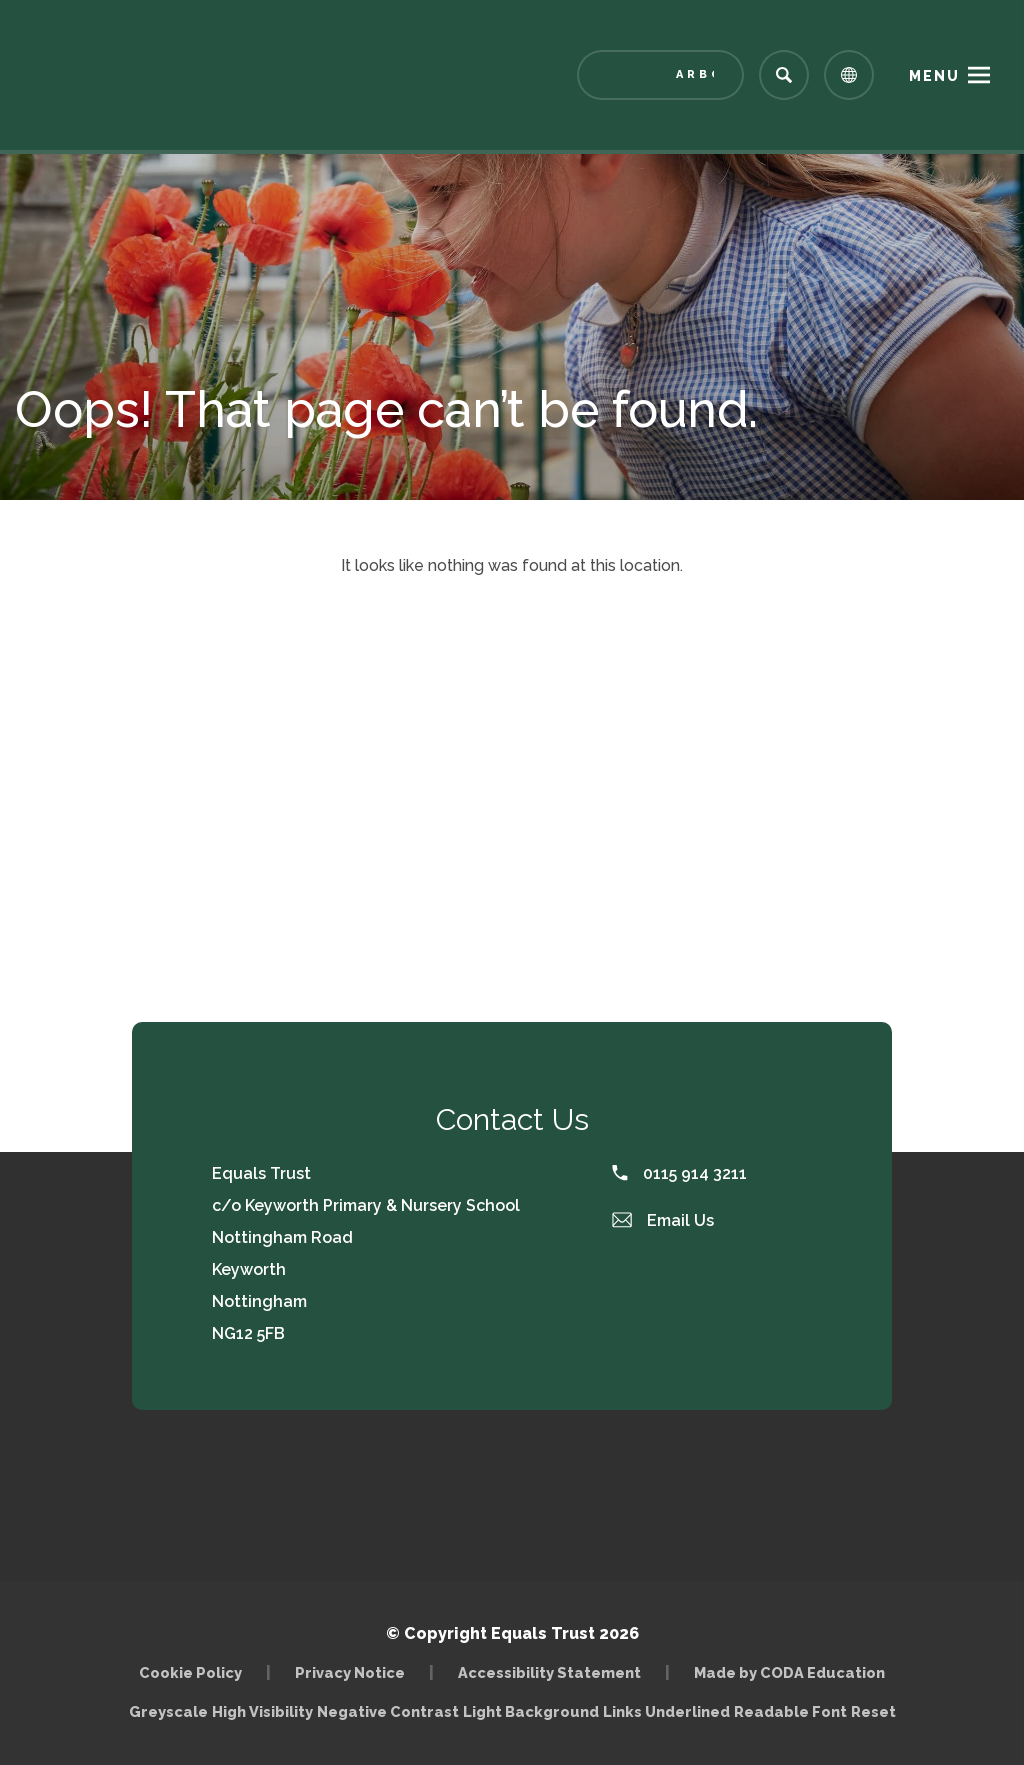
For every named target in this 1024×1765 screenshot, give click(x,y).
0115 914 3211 (679, 1173)
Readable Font (790, 1711)
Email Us (663, 1220)
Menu (934, 76)
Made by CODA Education (789, 1672)
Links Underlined (666, 1711)
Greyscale (168, 1711)
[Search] (784, 75)
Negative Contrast (388, 1711)
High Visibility (262, 1711)
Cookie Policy (190, 1672)
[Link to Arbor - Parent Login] (660, 75)
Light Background (531, 1711)
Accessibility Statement (549, 1672)
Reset (873, 1711)
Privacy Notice (350, 1672)
